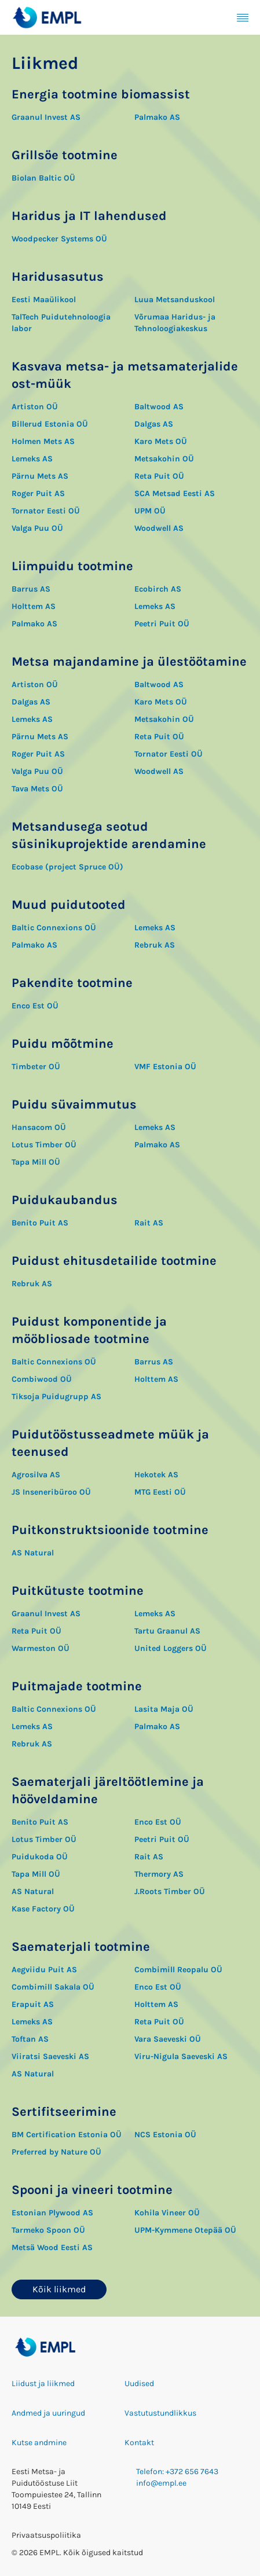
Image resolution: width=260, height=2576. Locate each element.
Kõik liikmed (59, 2289)
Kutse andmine (39, 2442)
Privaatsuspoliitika (46, 2535)
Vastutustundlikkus (160, 2413)
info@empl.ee (161, 2483)
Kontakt (139, 2442)
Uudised (139, 2383)
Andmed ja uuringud (48, 2413)
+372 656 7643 (192, 2471)
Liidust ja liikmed (43, 2383)
